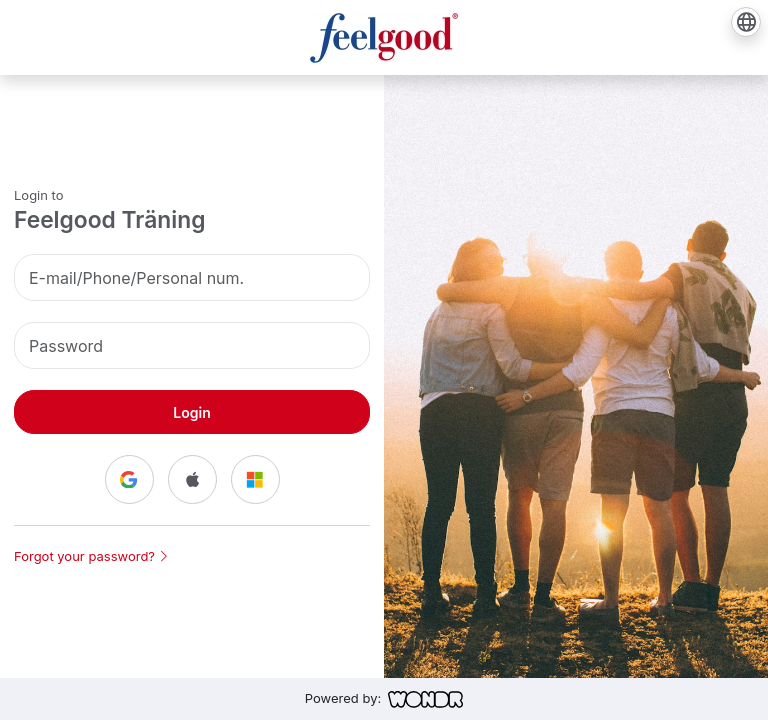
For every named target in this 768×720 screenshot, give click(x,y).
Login (191, 412)
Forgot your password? (90, 556)
